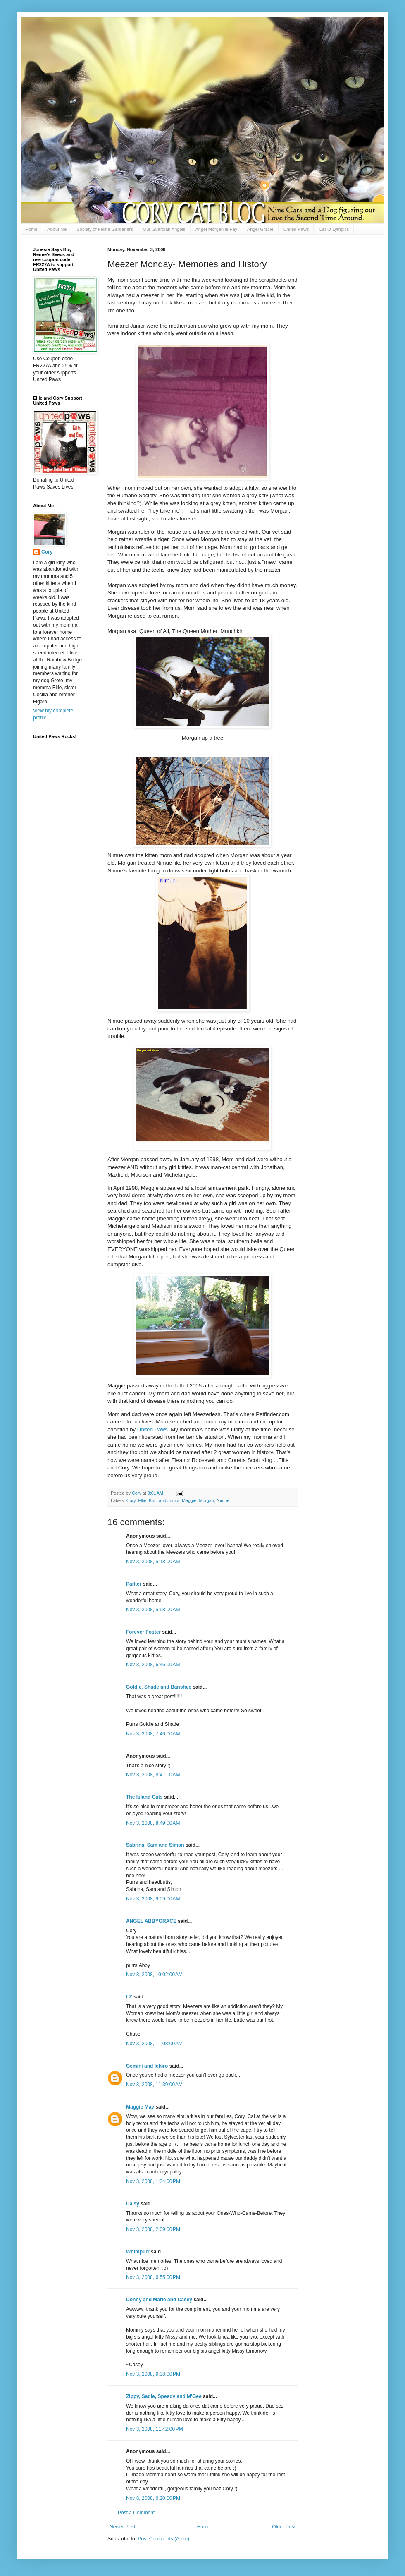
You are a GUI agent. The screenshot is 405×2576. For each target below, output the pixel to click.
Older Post (283, 2527)
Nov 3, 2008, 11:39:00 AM (154, 2084)
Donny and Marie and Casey (159, 2300)
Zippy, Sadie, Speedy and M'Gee (164, 2396)
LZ (129, 1997)
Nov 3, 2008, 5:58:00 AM (153, 1610)
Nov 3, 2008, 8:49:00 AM (153, 1823)
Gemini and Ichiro (147, 2066)
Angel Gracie (260, 229)
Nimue (223, 1500)
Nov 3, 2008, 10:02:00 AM (154, 1974)
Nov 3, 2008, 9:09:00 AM (153, 1899)
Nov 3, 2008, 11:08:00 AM (154, 2043)
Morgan (206, 1500)
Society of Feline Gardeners (104, 229)
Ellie (142, 1500)
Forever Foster (143, 1632)
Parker (133, 1584)
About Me (57, 229)
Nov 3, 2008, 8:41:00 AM (153, 1775)
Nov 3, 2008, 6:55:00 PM (153, 2277)
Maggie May (140, 2107)
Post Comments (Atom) (163, 2539)
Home (31, 229)
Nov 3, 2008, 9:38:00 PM (153, 2374)
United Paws (296, 229)
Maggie (189, 1500)
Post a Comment (136, 2513)
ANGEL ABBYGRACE (151, 1921)
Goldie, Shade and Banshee (158, 1687)
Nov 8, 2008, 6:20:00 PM (153, 2498)
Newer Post (122, 2527)
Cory (131, 1500)
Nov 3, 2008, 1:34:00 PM (153, 2181)
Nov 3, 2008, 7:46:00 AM (153, 1734)
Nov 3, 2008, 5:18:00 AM (153, 1562)
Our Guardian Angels (164, 229)
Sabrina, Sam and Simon (155, 1845)
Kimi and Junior (164, 1500)
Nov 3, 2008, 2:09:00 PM (153, 2229)
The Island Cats (144, 1797)
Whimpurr (138, 2252)
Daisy (132, 2204)
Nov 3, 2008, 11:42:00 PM (154, 2429)
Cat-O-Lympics (334, 229)
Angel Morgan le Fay (216, 229)
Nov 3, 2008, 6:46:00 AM (153, 1665)
